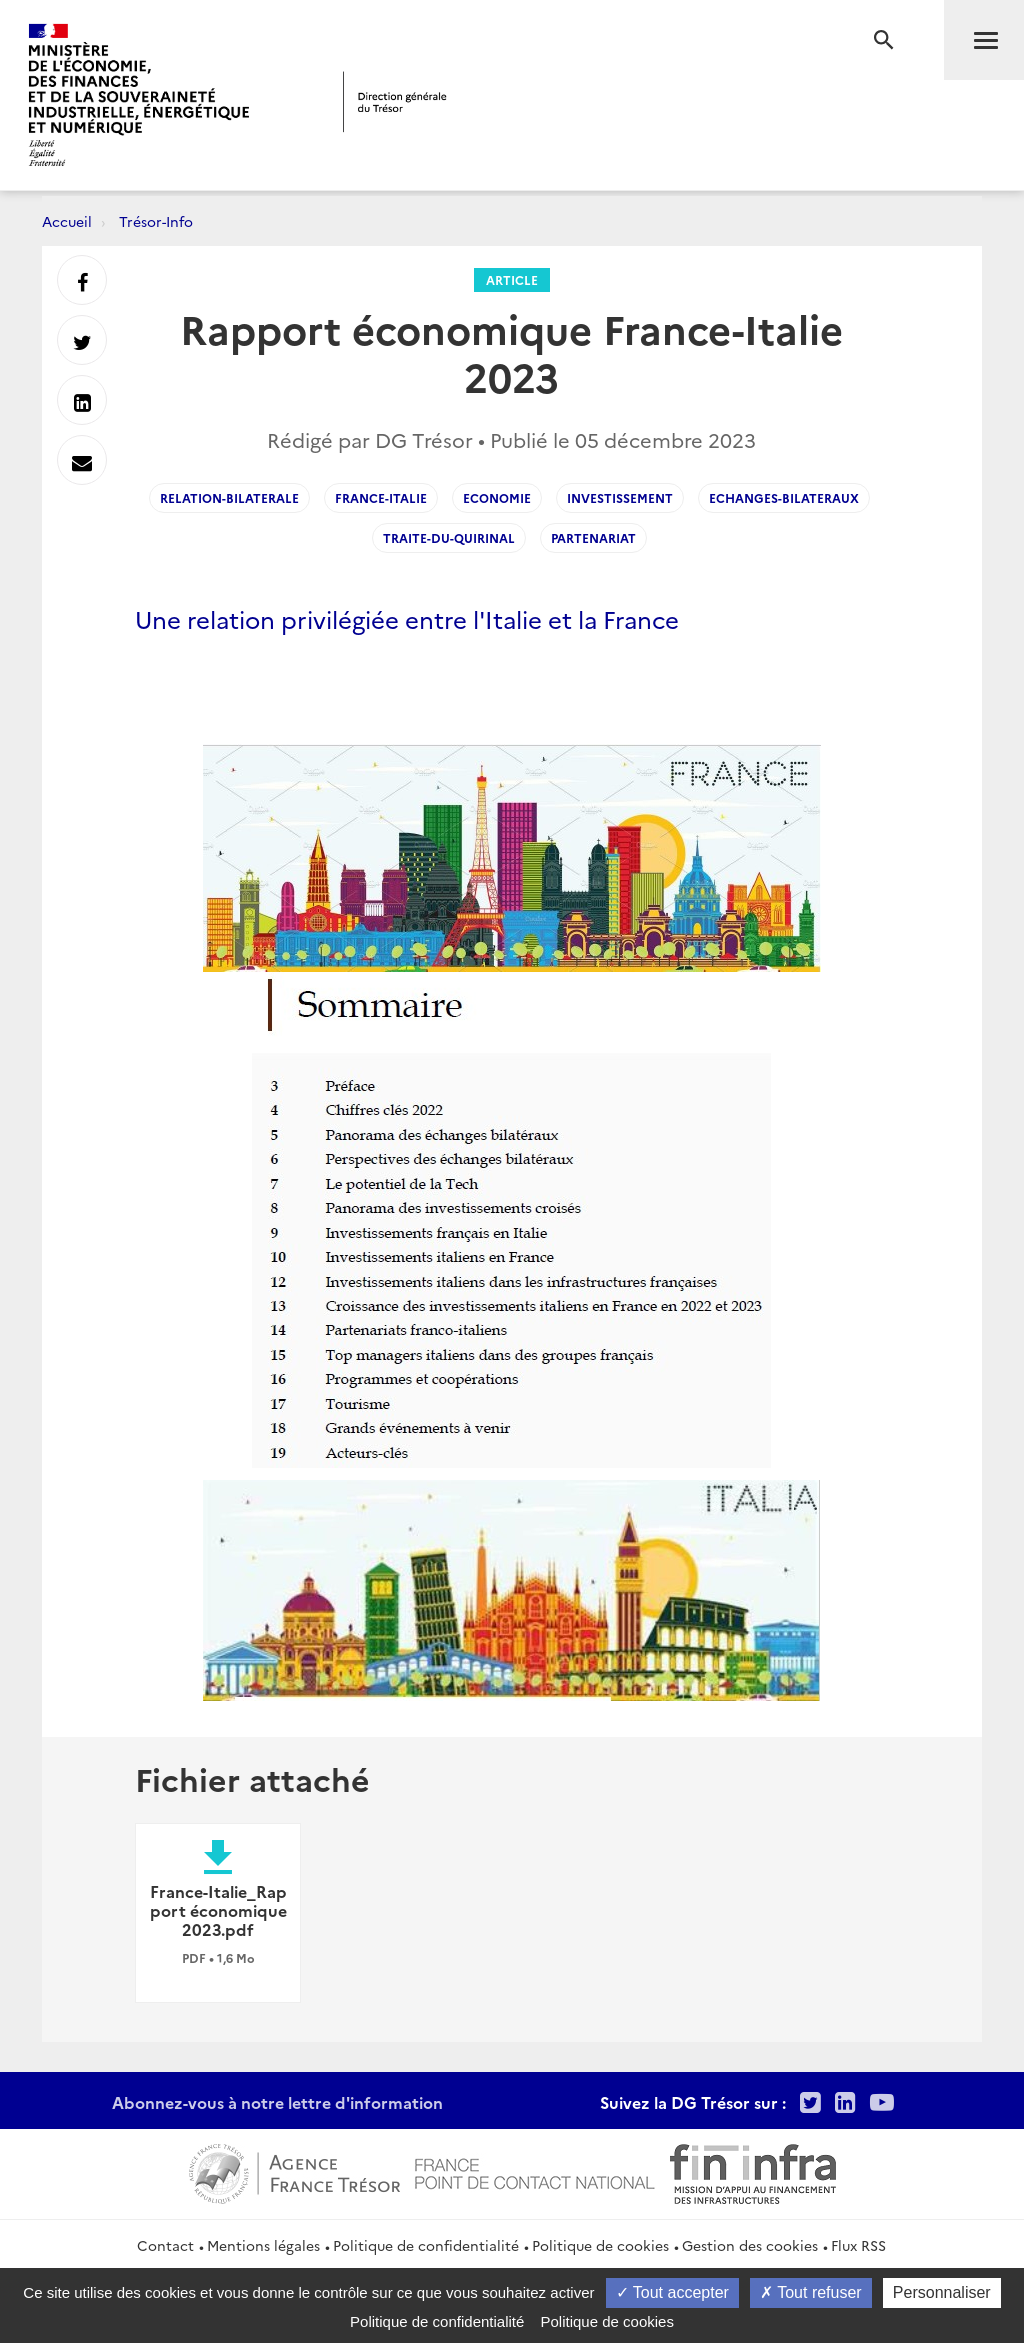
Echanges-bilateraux (784, 497)
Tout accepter (672, 2292)
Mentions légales (263, 2245)
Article (512, 279)
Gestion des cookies (750, 2245)
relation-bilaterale (229, 497)
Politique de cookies (600, 2245)
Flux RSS (858, 2245)
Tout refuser (811, 2292)
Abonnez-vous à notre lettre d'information (277, 2102)
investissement (620, 497)
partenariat (593, 537)
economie (497, 497)
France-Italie (381, 497)
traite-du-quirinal (449, 537)
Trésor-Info (156, 221)
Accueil (67, 221)
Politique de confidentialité (426, 2245)
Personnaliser (942, 2292)
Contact (165, 2245)
